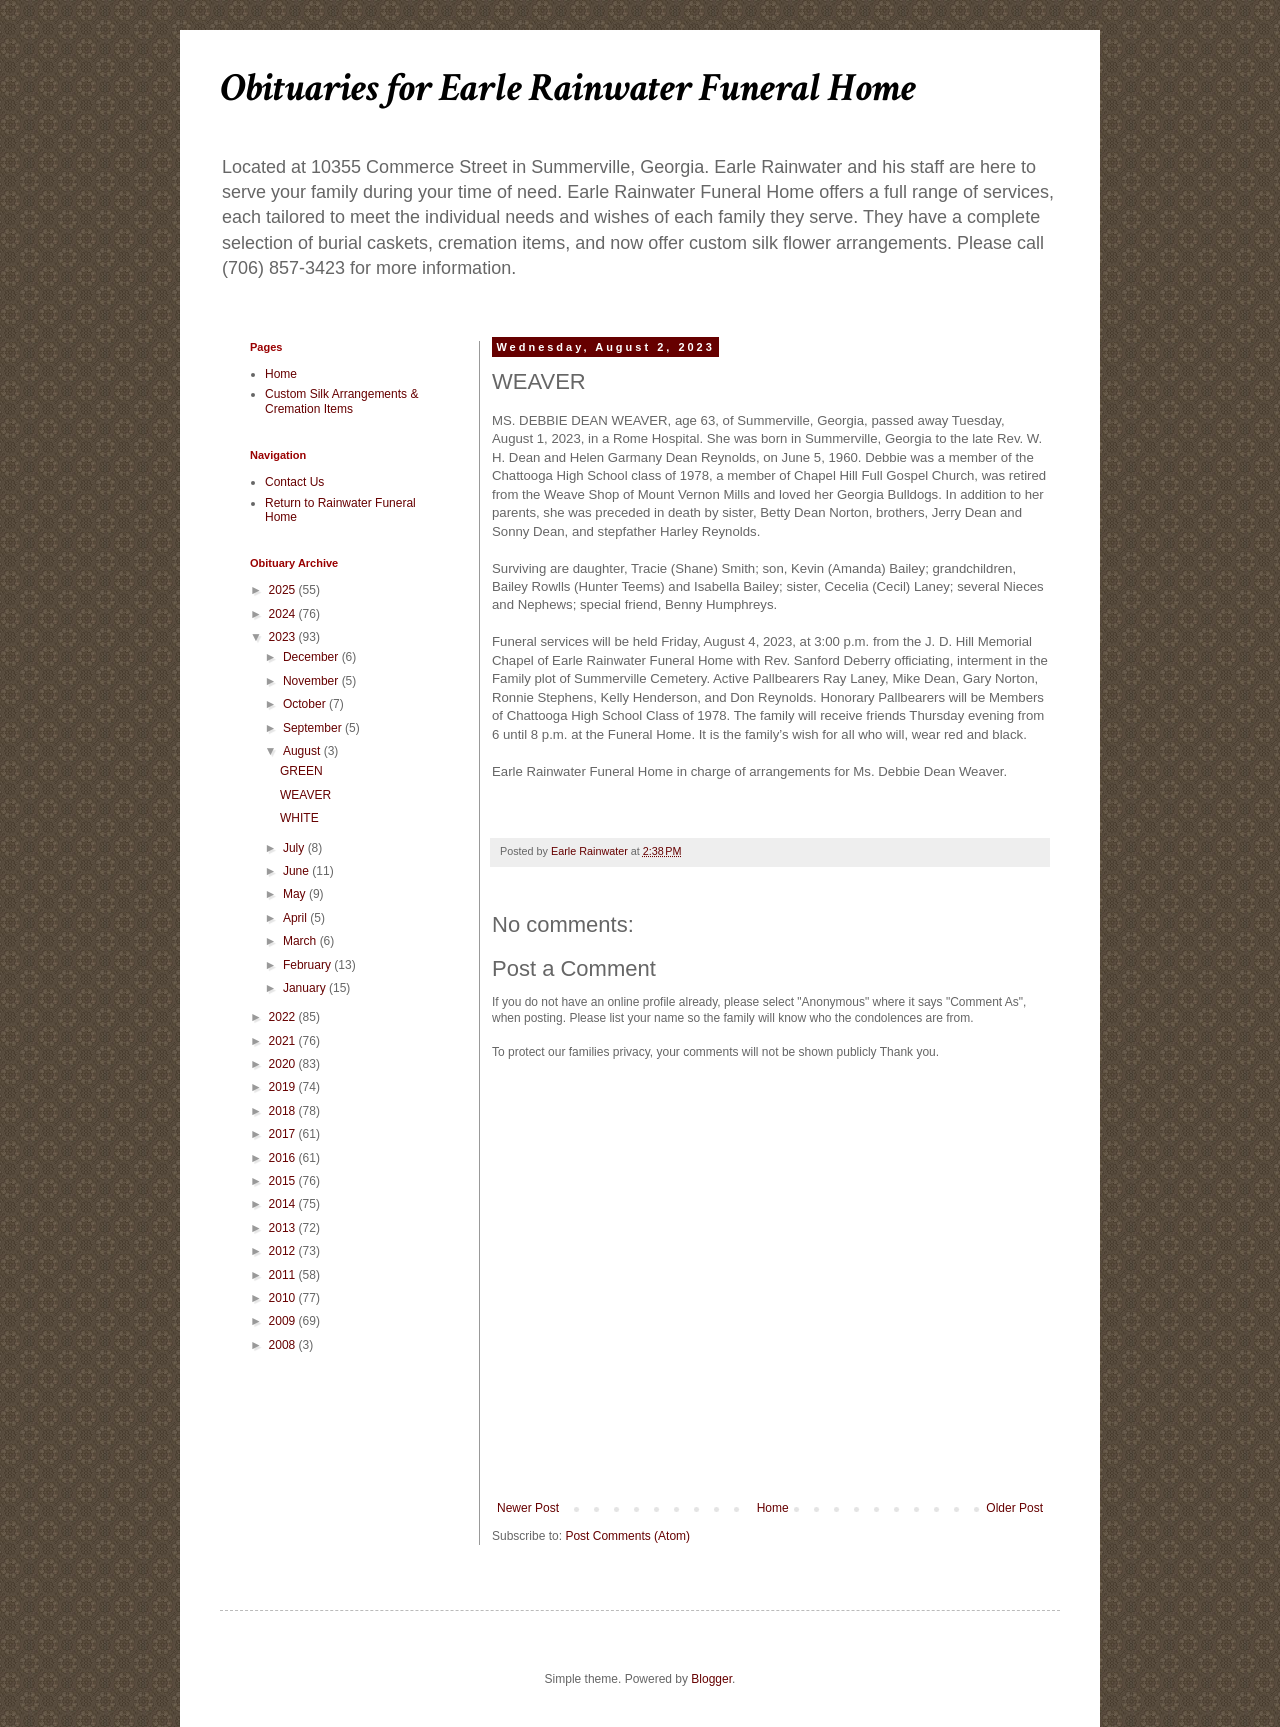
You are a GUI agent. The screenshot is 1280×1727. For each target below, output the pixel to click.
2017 (284, 1134)
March (301, 941)
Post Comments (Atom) (627, 1536)
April (296, 918)
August (303, 751)
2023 (284, 637)
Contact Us (294, 482)
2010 (284, 1298)
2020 (284, 1064)
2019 (284, 1087)
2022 (284, 1017)
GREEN (301, 771)
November (312, 681)
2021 (284, 1041)
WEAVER (305, 795)
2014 (284, 1204)
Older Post (1014, 1508)
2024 (284, 614)
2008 (284, 1345)
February (308, 965)
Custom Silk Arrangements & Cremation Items (341, 401)
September (314, 728)
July (295, 848)
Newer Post (528, 1508)
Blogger (711, 1679)
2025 (284, 590)
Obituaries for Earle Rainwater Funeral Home (568, 88)
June (297, 871)
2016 (284, 1158)
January (306, 988)
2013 (284, 1228)
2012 (284, 1251)
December (312, 657)
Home (773, 1508)
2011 (284, 1275)
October (306, 704)
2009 (284, 1321)
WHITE (299, 818)
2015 (284, 1181)
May (296, 894)
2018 (284, 1111)
